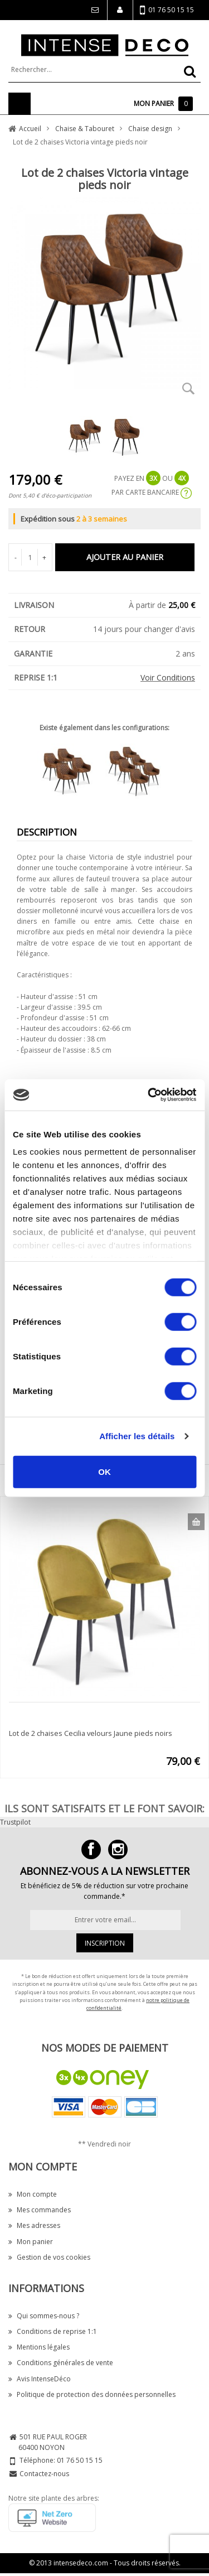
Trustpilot (15, 1822)
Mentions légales (39, 2347)
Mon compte (32, 2194)
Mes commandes (39, 2210)
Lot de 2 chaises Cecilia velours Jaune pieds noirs (90, 1733)
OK (104, 1471)
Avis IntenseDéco (39, 2379)
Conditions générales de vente (60, 2362)
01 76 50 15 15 (167, 10)
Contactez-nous (44, 2473)
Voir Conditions (167, 677)
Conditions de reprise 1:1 (52, 2331)
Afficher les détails (136, 1436)
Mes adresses (34, 2225)
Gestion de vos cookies (49, 2257)
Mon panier (30, 2241)
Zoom (188, 388)
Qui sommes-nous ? (43, 2316)
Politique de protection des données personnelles (92, 2394)
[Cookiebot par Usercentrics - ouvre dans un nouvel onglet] (148, 1095)
